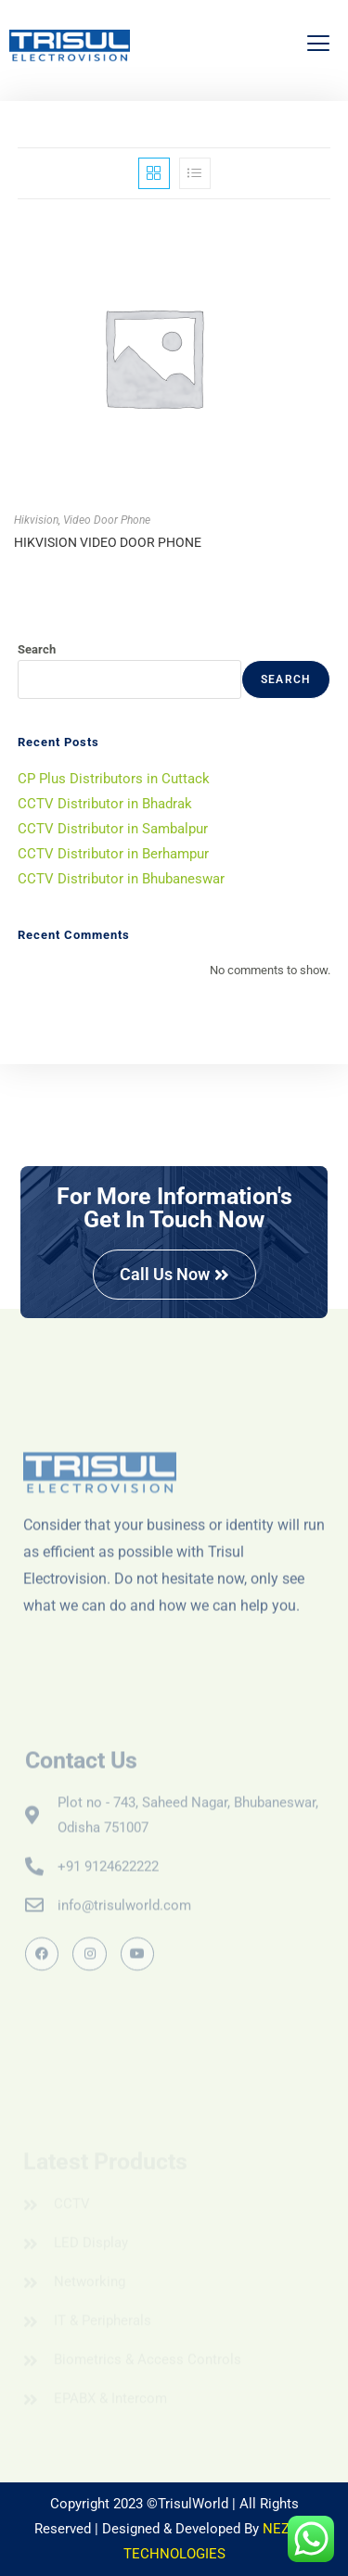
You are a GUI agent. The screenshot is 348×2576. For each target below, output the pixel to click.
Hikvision (36, 520)
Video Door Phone (106, 520)
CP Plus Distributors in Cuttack (114, 778)
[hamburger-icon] (318, 46)
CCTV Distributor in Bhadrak (105, 803)
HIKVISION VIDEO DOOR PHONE (107, 542)
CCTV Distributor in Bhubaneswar (121, 878)
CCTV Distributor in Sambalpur (113, 828)
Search (37, 649)
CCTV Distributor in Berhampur (113, 853)
